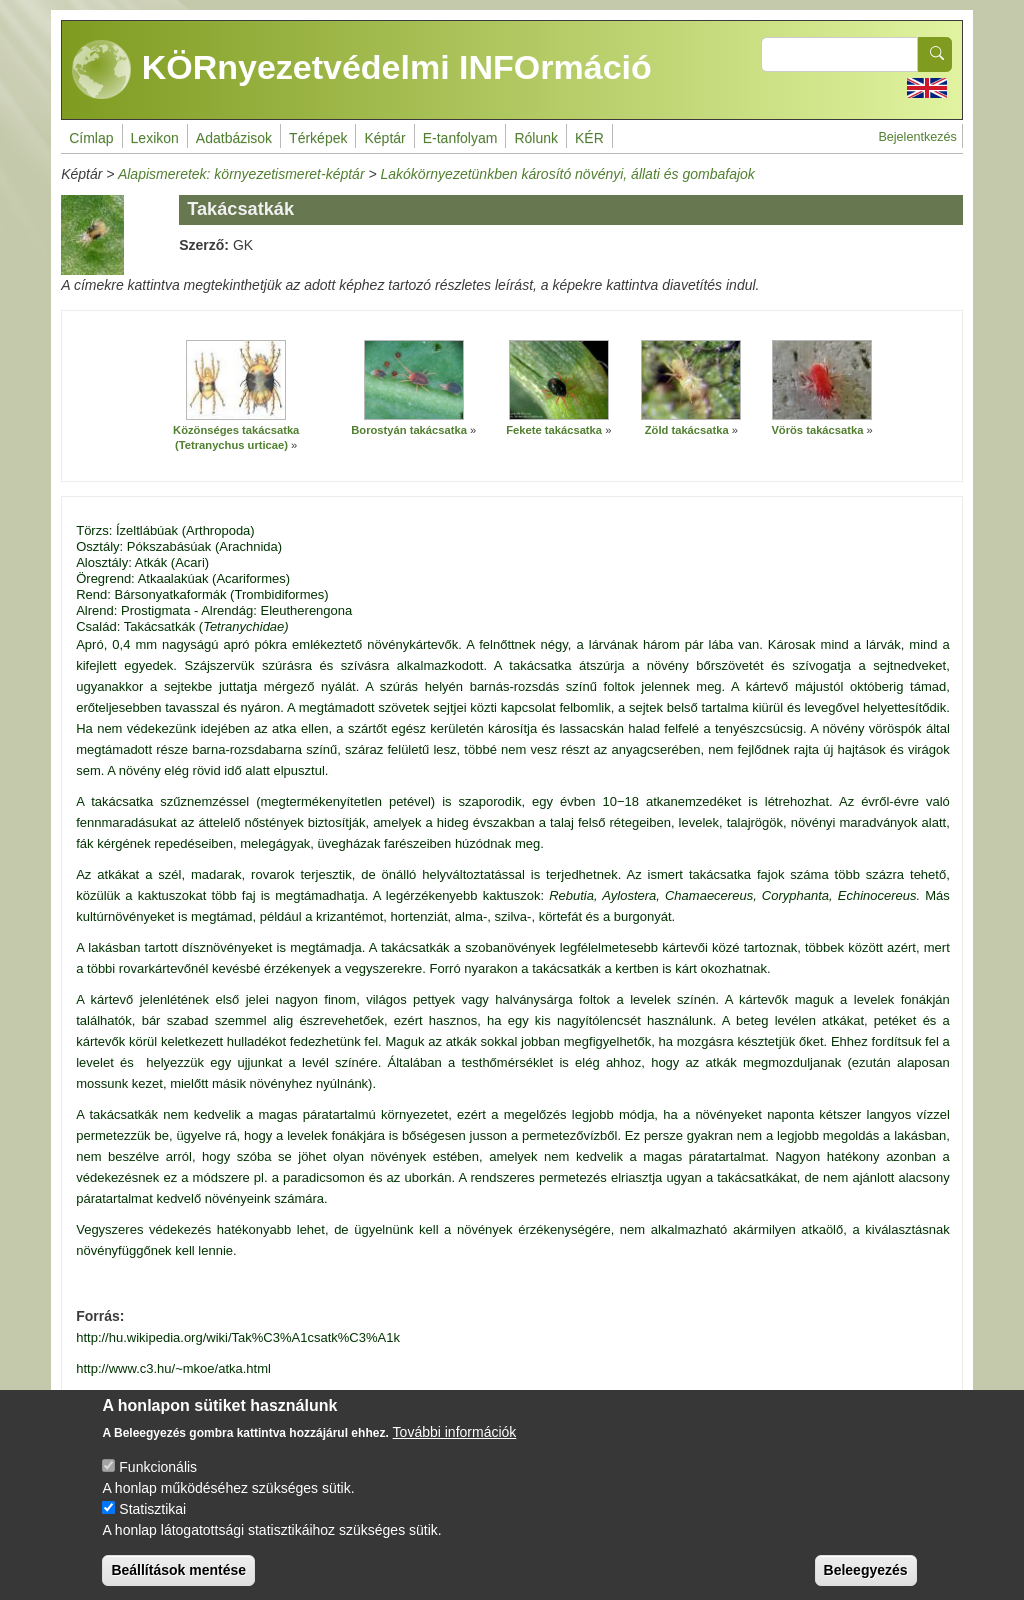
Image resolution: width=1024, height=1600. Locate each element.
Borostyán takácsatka (409, 430)
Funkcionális (158, 1483)
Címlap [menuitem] (91, 138)
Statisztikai (152, 1525)
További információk (455, 1448)
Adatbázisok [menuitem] (234, 138)
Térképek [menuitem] (318, 138)
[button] (236, 380)
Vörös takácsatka (817, 430)
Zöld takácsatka (687, 430)
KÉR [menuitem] (589, 138)
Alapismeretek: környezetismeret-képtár (241, 174)
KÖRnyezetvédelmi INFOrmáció (362, 70)
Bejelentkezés (917, 137)
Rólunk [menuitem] (536, 138)
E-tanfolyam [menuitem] (460, 138)
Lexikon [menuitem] (155, 138)
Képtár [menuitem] (384, 138)
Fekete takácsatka (554, 430)
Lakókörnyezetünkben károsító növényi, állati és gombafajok (568, 174)
